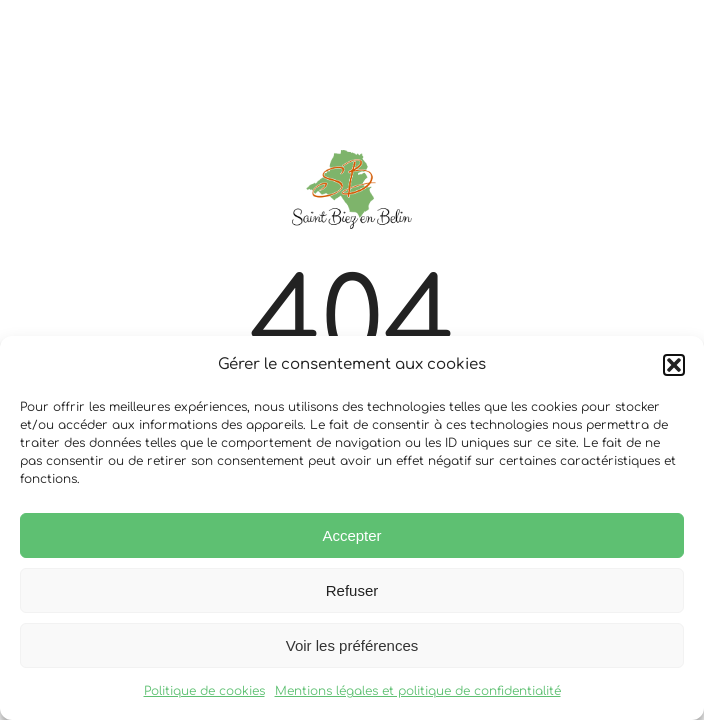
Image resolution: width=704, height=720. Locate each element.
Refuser (352, 590)
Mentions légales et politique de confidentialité (418, 691)
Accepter (351, 535)
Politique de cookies (204, 691)
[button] (674, 365)
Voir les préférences (352, 645)
